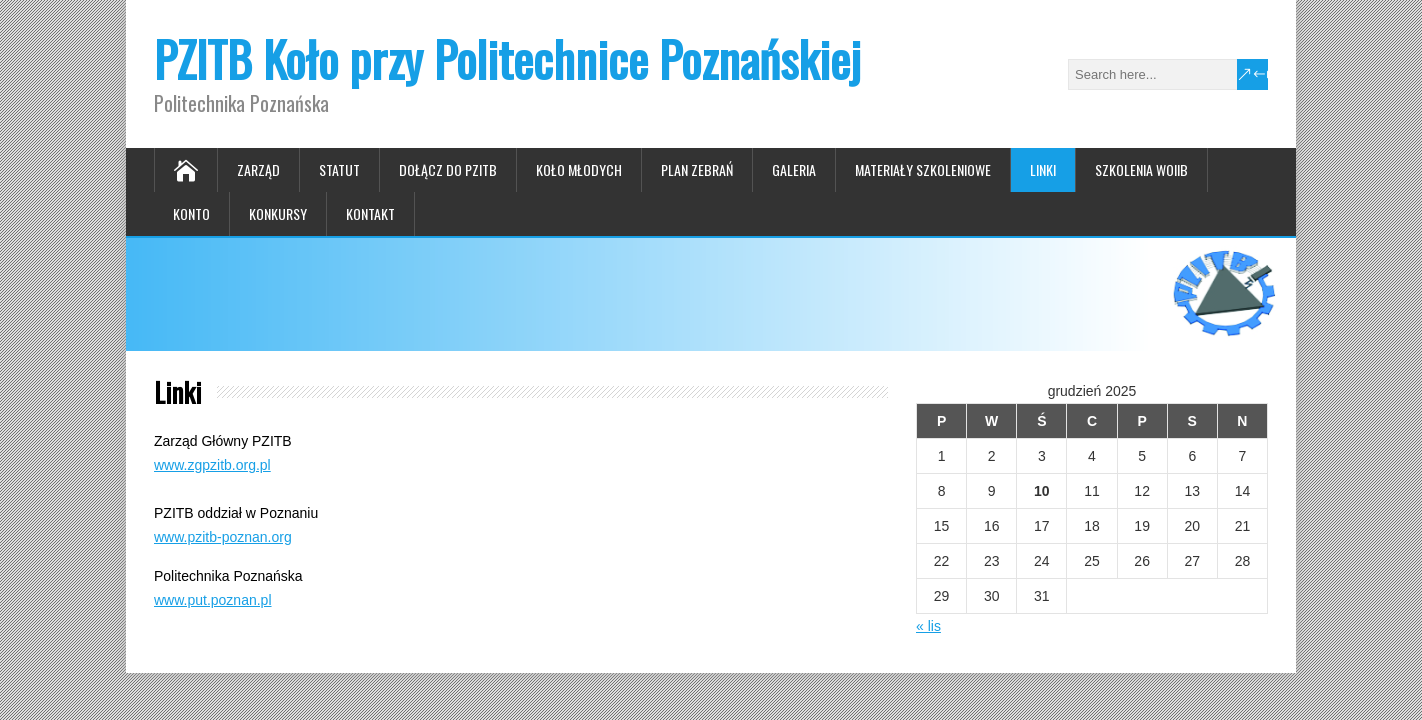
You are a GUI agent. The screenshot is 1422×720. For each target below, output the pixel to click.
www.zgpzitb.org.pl (212, 465)
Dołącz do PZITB (448, 169)
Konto (191, 213)
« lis (928, 626)
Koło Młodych (579, 169)
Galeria (794, 169)
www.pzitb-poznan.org (223, 537)
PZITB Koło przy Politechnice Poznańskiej (507, 58)
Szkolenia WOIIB (1141, 169)
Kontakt (370, 213)
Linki (1043, 169)
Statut (339, 169)
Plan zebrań (697, 169)
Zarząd (258, 169)
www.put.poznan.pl (213, 600)
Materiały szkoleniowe (923, 169)
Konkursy (278, 213)
